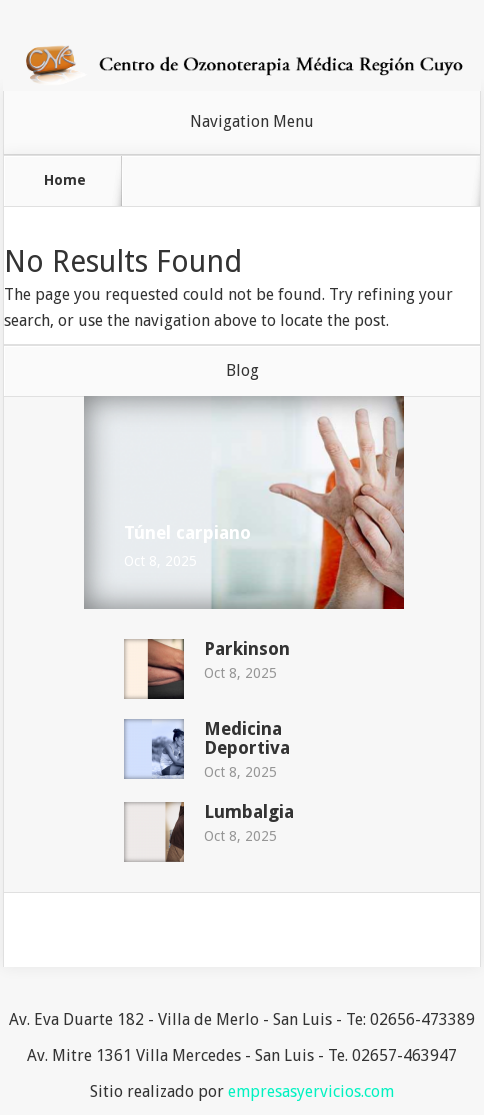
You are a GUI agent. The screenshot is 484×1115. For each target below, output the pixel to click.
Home (65, 180)
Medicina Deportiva (247, 738)
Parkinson (247, 648)
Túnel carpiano (187, 532)
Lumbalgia (249, 811)
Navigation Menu (252, 122)
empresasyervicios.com (311, 1091)
